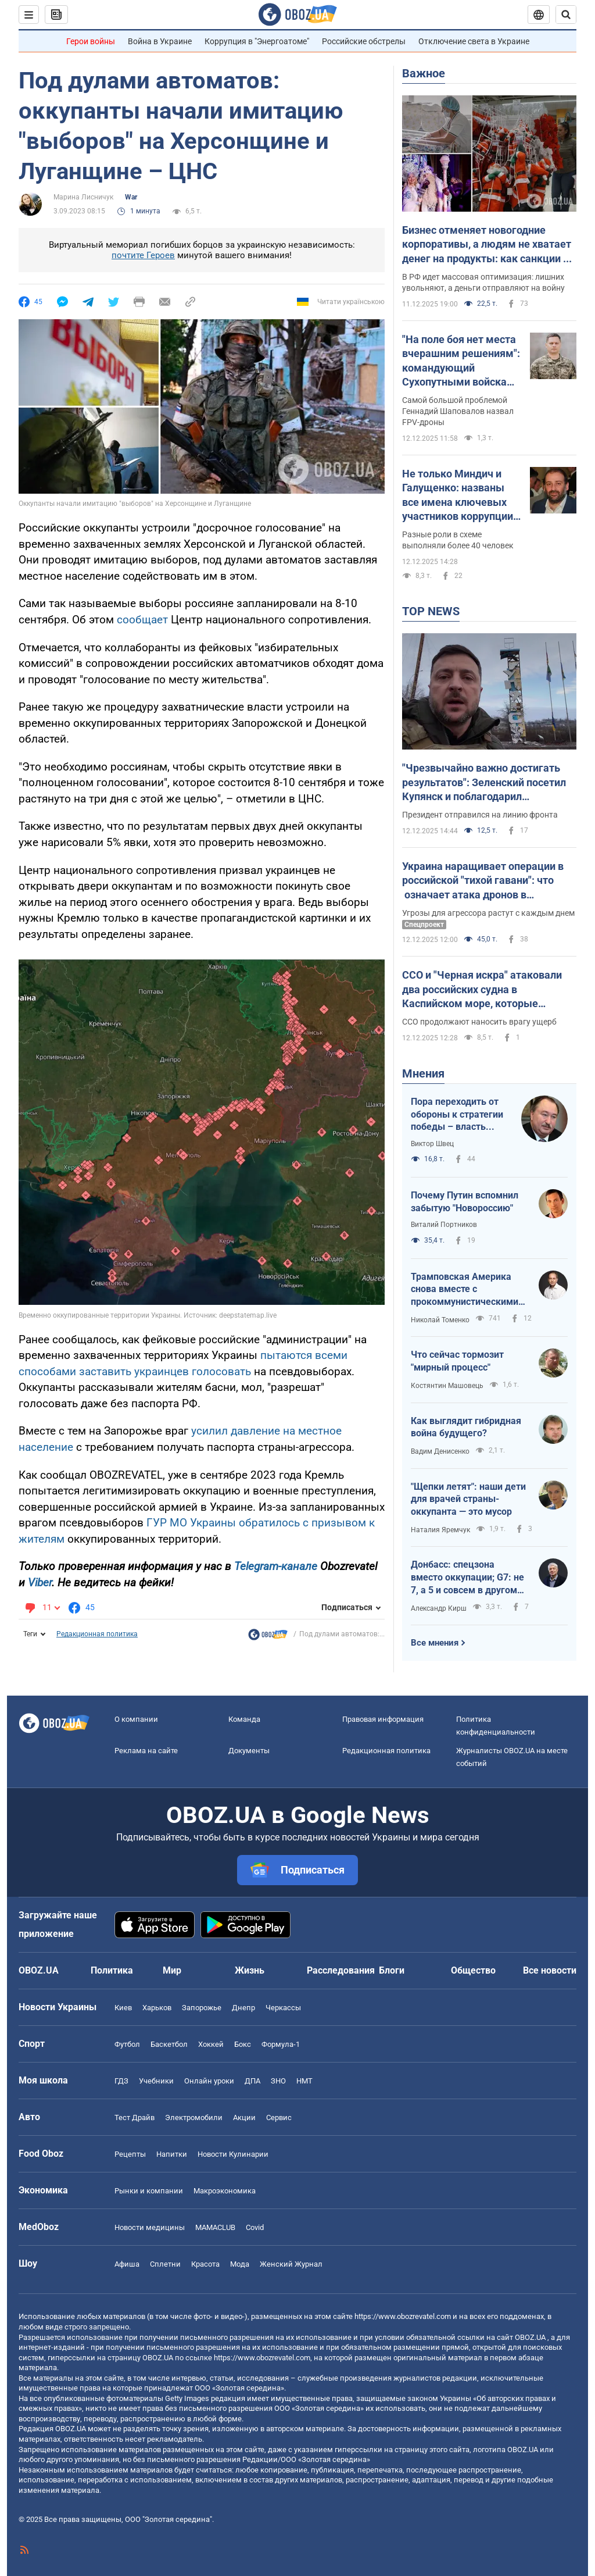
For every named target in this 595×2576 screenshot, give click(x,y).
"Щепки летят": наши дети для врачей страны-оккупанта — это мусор (468, 1499)
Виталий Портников (444, 1225)
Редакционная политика (97, 1634)
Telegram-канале (275, 1566)
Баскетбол (169, 2044)
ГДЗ (121, 2081)
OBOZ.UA (530, 2337)
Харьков (156, 2007)
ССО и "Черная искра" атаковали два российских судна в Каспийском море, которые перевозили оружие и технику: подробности (482, 990)
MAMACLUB (215, 2227)
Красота (205, 2264)
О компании (136, 1719)
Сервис (279, 2117)
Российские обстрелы (364, 41)
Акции (244, 2117)
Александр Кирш (439, 1608)
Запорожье (201, 2007)
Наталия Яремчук (440, 1530)
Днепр (243, 2007)
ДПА (252, 2081)
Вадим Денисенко (440, 1451)
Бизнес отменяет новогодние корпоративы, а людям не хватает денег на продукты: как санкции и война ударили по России (486, 245)
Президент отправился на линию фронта (480, 814)
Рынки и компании (148, 2190)
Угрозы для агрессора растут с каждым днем (488, 913)
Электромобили (194, 2117)
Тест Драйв (134, 2117)
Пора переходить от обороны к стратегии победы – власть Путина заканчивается (457, 1114)
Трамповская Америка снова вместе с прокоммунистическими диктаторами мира (464, 1289)
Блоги (391, 1970)
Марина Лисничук (83, 197)
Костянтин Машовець (447, 1386)
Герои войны (90, 41)
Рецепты (130, 2154)
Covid (255, 2227)
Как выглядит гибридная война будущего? (466, 1427)
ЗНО (278, 2081)
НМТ (304, 2081)
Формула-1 (280, 2044)
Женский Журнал (291, 2264)
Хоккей (211, 2044)
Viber (40, 1582)
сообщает (142, 619)
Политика (112, 1970)
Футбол (127, 2044)
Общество (473, 1970)
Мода (239, 2264)
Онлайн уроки (209, 2081)
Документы (249, 1750)
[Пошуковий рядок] (566, 14)
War (131, 197)
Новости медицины (149, 2227)
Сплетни (165, 2264)
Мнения (423, 1073)
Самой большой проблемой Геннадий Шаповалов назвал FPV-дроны (458, 411)
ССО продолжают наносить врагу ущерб (479, 1021)
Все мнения (434, 1642)
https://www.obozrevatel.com (402, 2316)
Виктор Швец (432, 1144)
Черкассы (283, 2007)
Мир (172, 1970)
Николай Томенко (440, 1320)
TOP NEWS (431, 611)
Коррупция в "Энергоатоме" (257, 41)
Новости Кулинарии (233, 2154)
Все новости (549, 1970)
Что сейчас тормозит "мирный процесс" (457, 1361)
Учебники (156, 2081)
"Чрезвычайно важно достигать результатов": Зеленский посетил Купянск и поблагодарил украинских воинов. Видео (484, 783)
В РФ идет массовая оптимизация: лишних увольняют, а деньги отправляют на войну (483, 282)
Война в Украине (160, 41)
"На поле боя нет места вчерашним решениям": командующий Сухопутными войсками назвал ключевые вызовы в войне (461, 361)
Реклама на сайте (146, 1750)
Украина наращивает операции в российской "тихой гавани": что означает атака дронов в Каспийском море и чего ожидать (485, 881)
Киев (123, 2007)
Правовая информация (383, 1719)
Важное (423, 73)
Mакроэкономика (224, 2190)
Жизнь (249, 1970)
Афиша (126, 2264)
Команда (244, 1719)
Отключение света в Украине (473, 41)
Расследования (341, 1970)
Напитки (171, 2154)
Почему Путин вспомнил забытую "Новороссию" (464, 1202)
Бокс (242, 2044)
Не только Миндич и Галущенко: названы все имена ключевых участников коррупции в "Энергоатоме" (461, 495)
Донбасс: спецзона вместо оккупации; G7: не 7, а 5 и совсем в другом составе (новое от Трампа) (467, 1577)
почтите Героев (143, 255)
